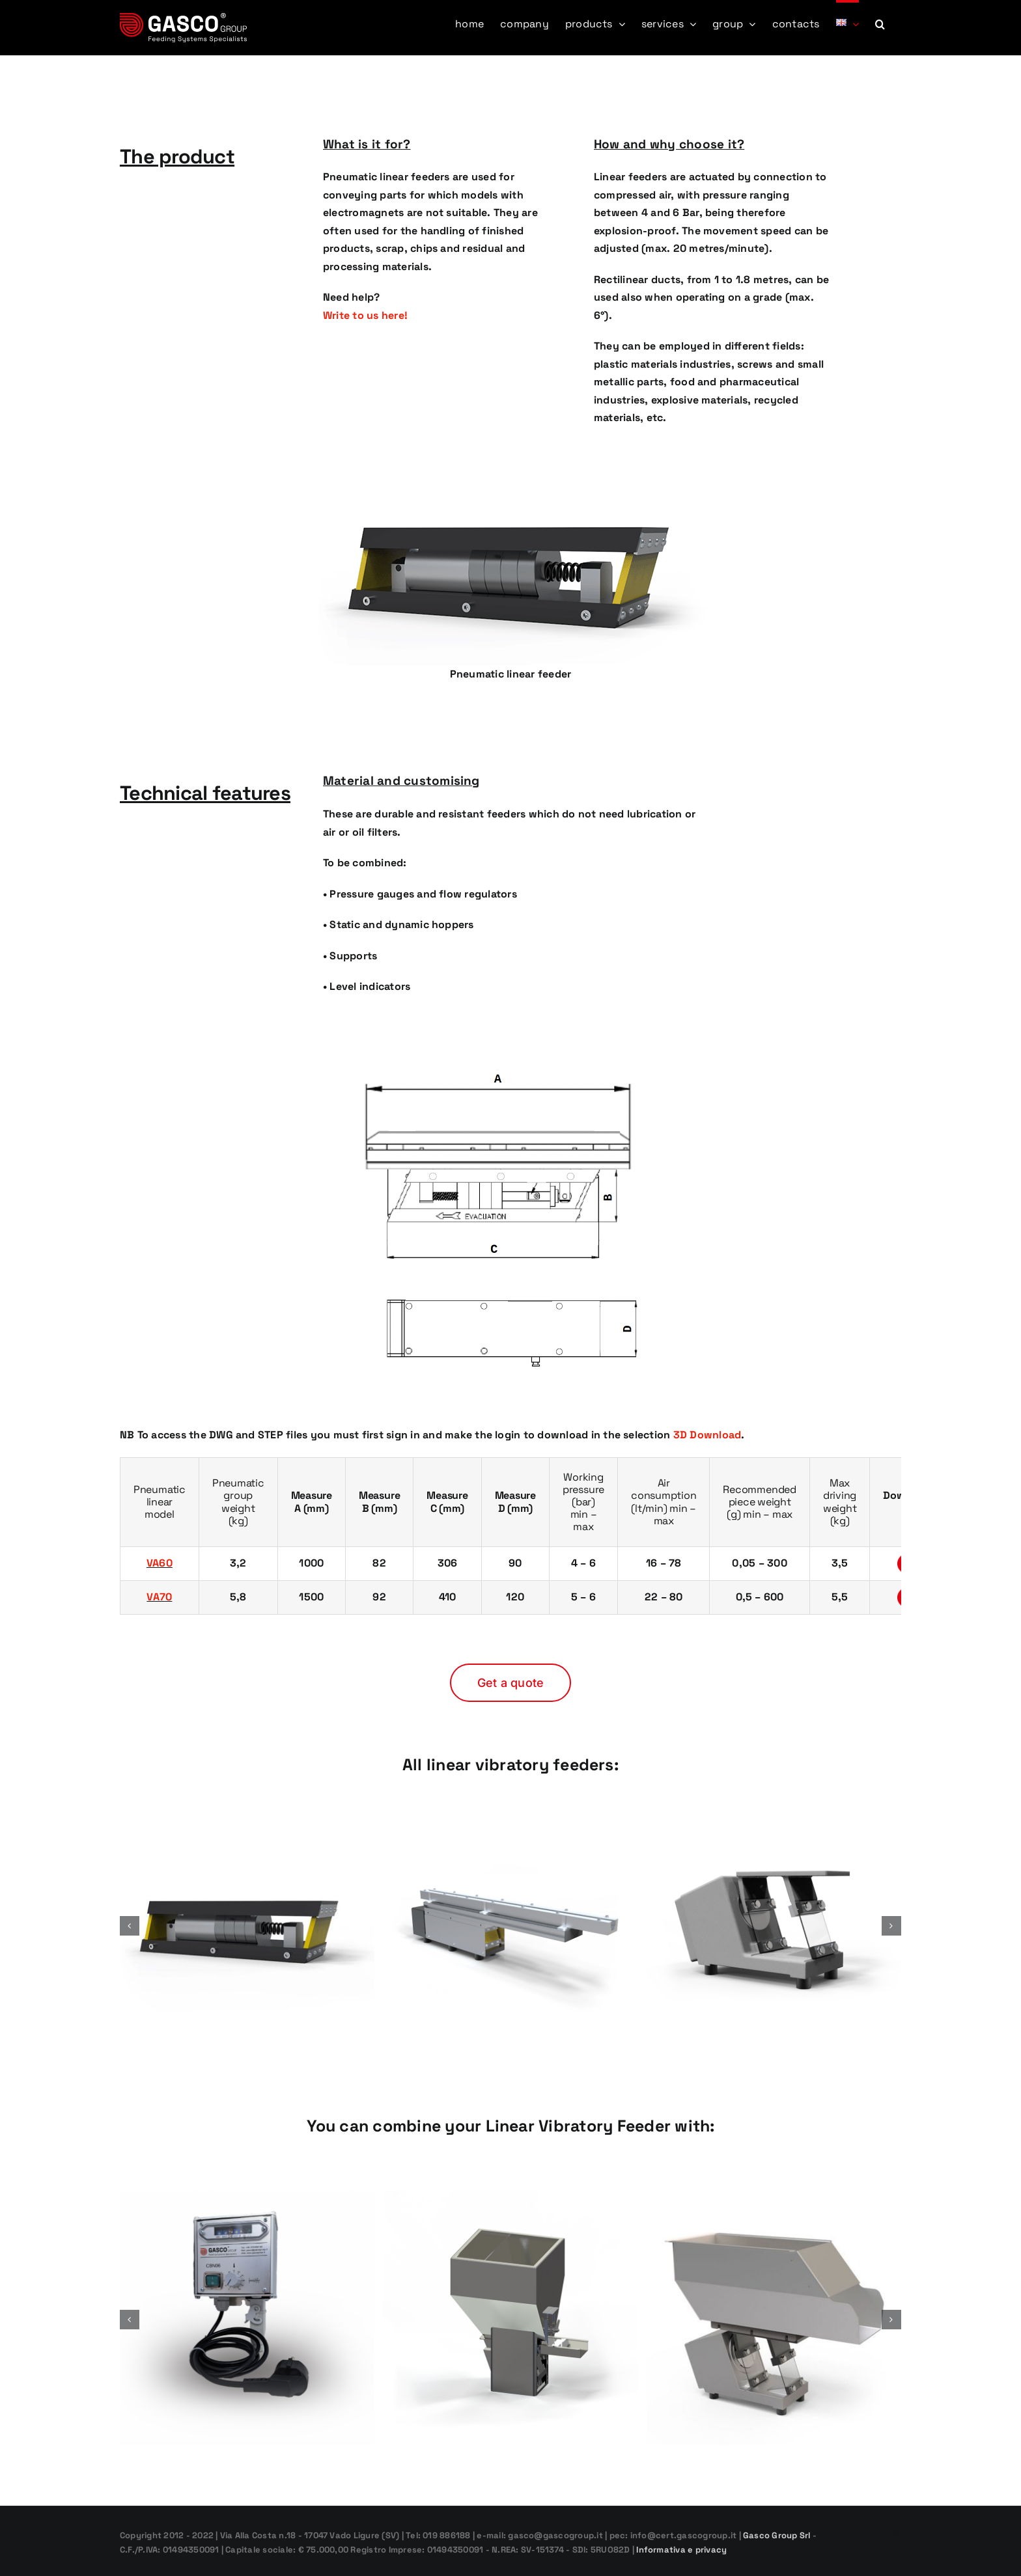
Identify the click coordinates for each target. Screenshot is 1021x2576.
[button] (880, 23)
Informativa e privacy (681, 2549)
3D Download (707, 1435)
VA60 (160, 1563)
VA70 (159, 1597)
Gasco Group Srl (776, 2535)
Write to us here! (365, 315)
